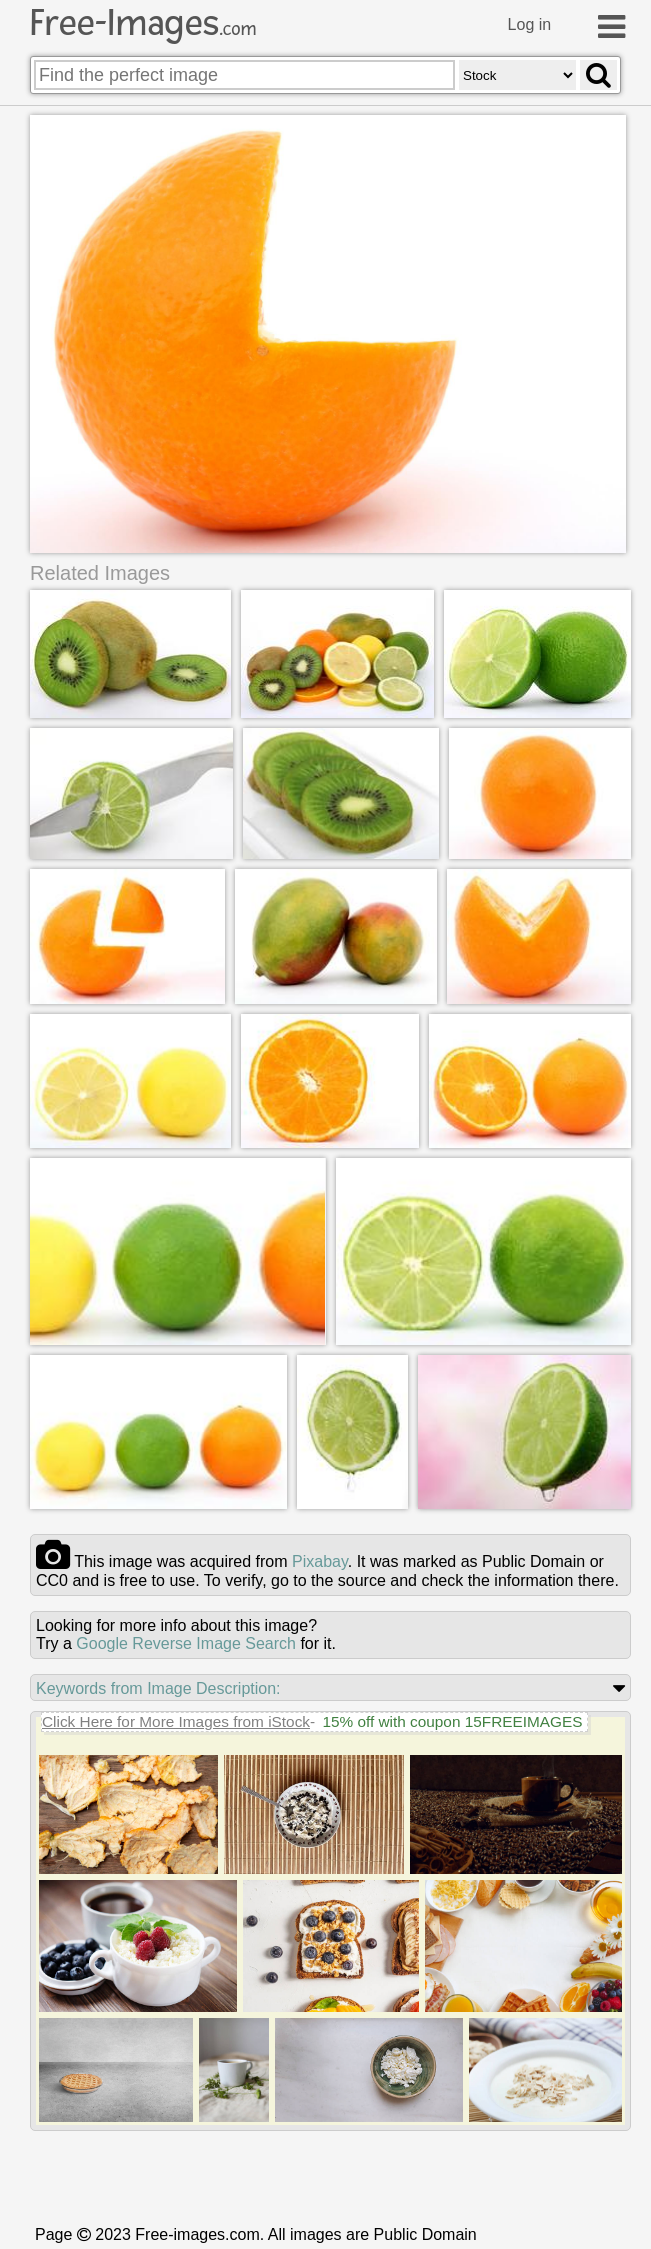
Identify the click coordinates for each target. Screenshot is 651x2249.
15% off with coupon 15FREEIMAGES (452, 1722)
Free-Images (143, 23)
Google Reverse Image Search (186, 1644)
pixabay (320, 1562)
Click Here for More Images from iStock (176, 1722)
